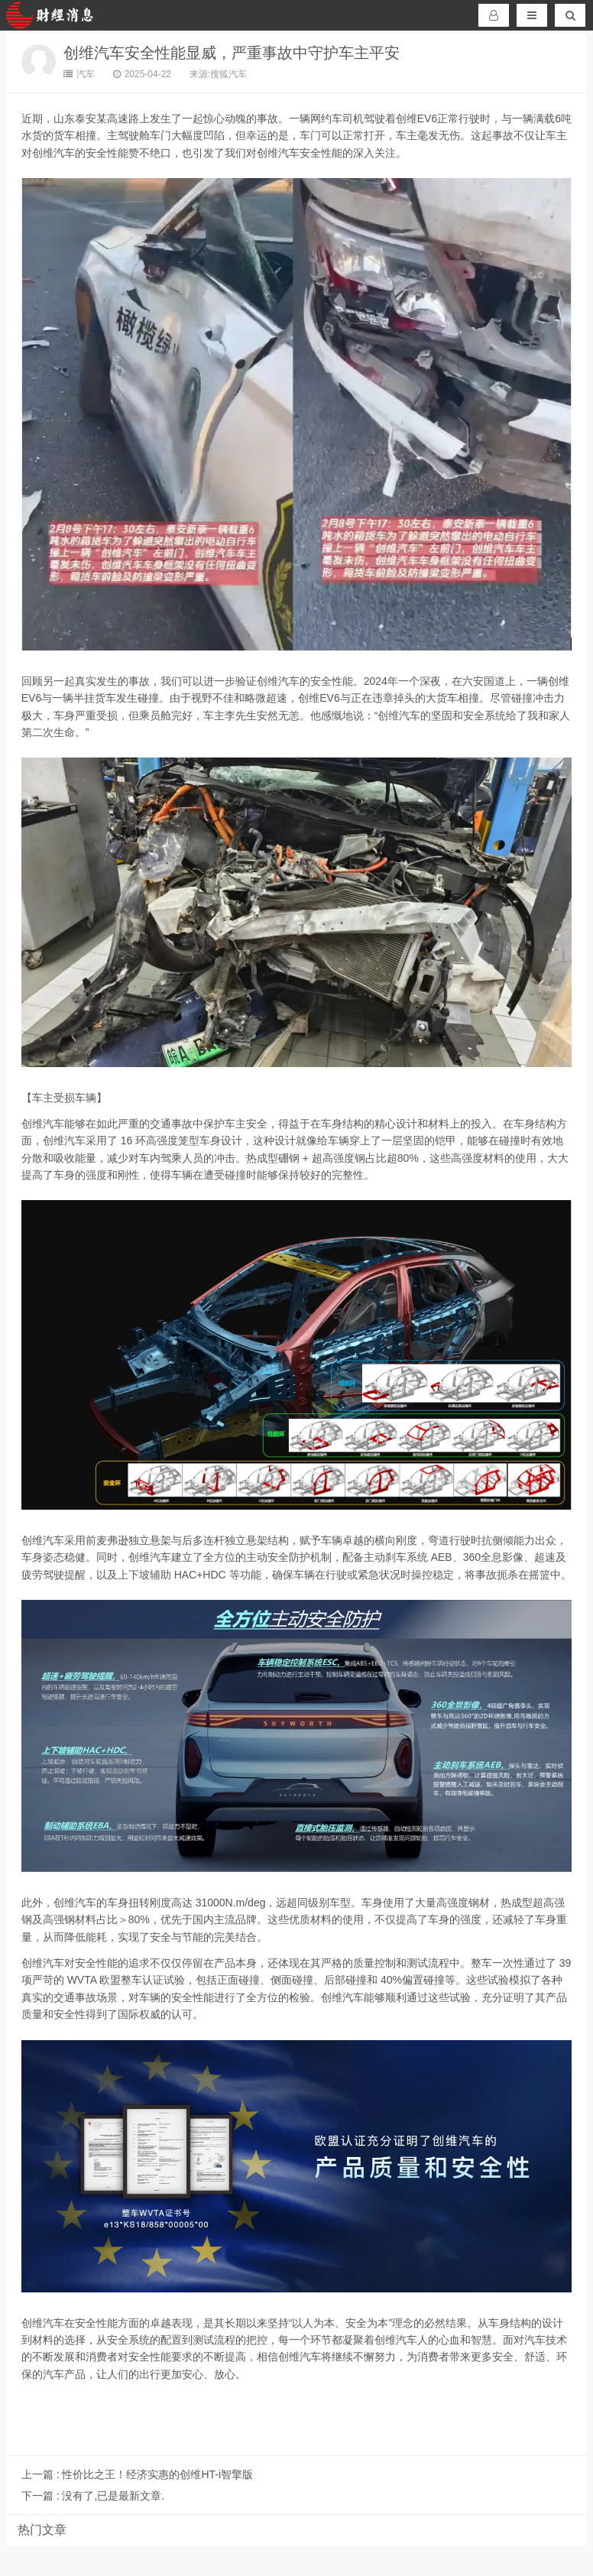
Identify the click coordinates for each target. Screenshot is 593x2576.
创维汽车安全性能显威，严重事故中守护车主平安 (231, 52)
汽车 (79, 74)
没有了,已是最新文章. (92, 2496)
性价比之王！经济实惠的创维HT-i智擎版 (137, 2474)
